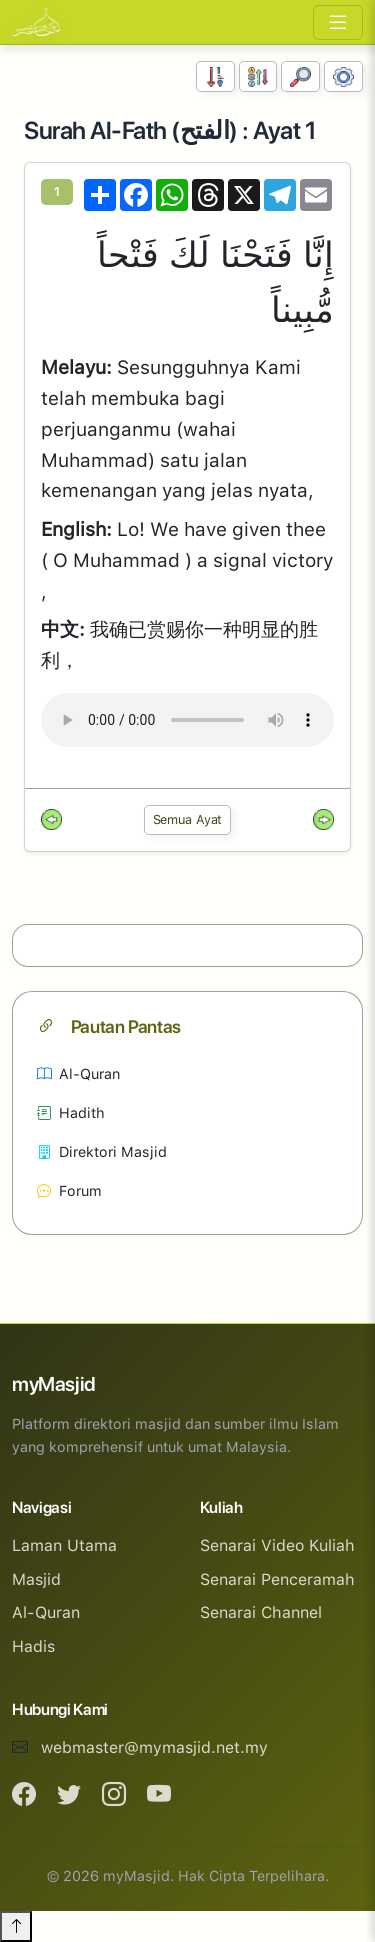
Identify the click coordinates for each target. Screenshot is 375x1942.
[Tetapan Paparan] (343, 76)
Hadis (33, 1646)
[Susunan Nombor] (215, 76)
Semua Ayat (188, 819)
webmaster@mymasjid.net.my (154, 1747)
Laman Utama (64, 1545)
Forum (69, 1190)
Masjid (36, 1579)
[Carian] (300, 76)
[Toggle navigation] (338, 22)
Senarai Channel (261, 1612)
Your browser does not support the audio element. (187, 720)
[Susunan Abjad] (258, 76)
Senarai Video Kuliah (277, 1545)
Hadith (71, 1112)
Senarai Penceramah (277, 1579)
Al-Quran (78, 1073)
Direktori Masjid (102, 1151)
